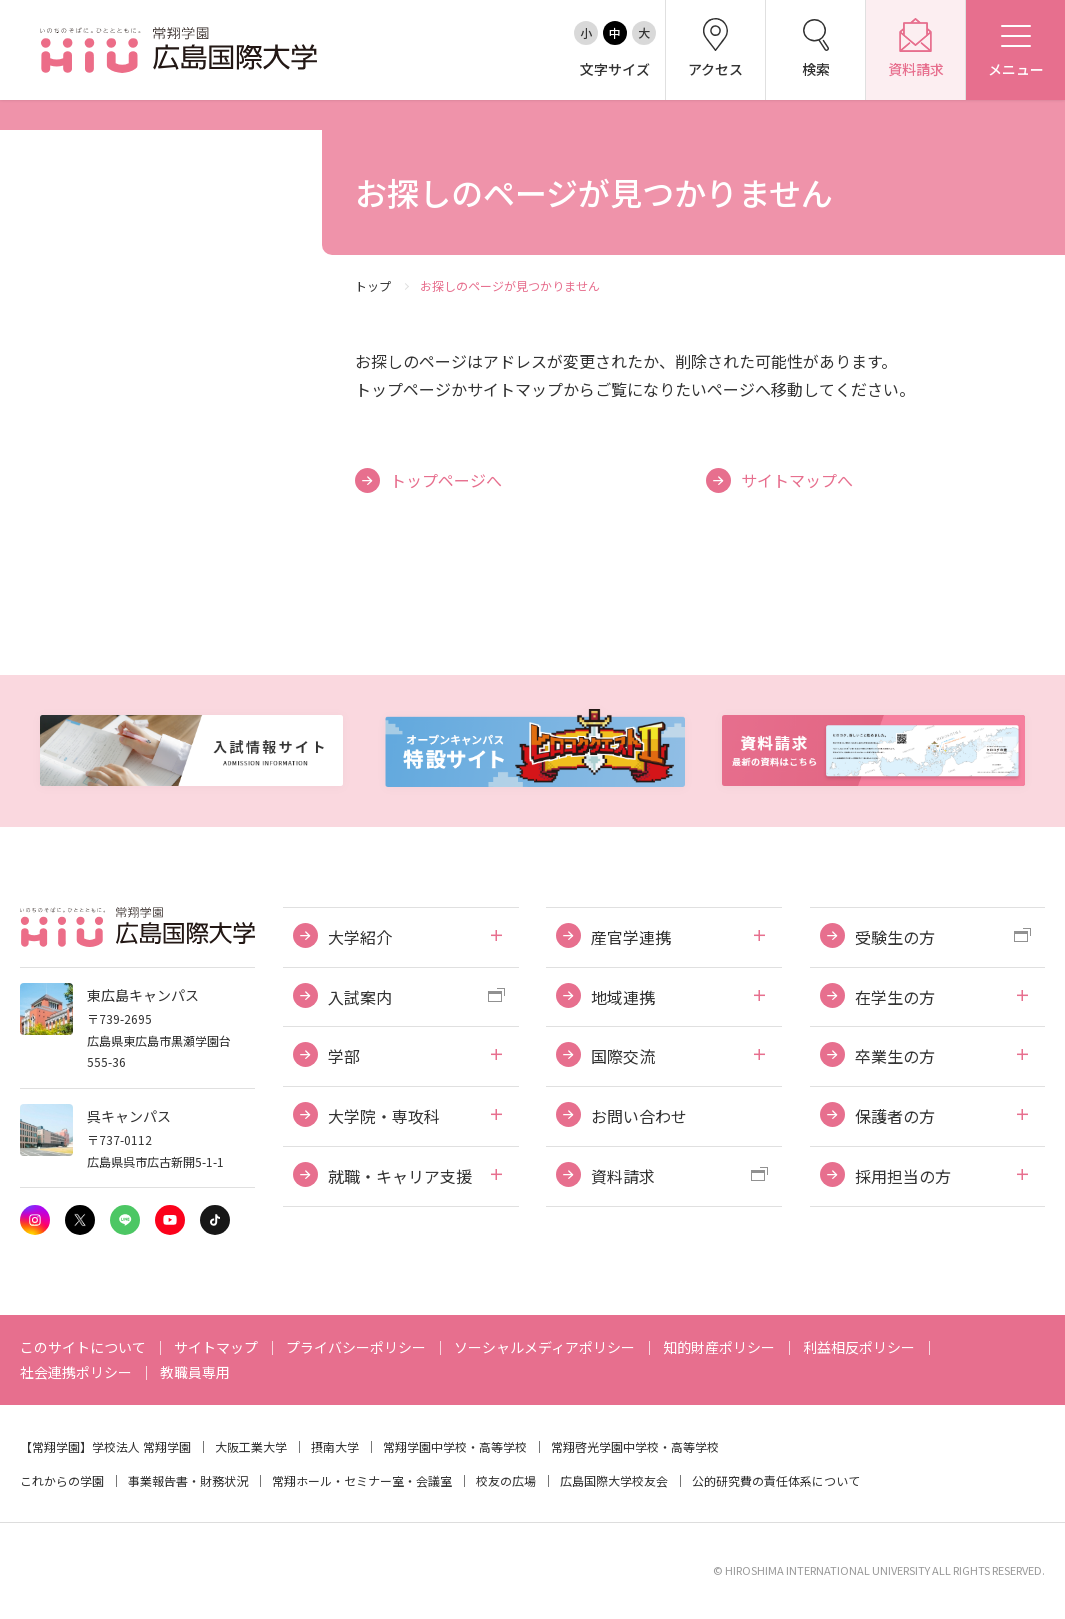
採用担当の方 (903, 1176)
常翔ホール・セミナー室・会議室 (362, 1480)
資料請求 (623, 1176)
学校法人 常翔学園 (141, 1446)
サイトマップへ (797, 480)
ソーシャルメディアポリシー (544, 1347)
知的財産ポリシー (719, 1347)
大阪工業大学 (251, 1446)
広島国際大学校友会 (614, 1480)
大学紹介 (360, 937)
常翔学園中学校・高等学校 (455, 1446)
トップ (373, 285)
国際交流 (623, 1056)
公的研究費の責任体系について (776, 1480)
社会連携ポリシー (76, 1372)
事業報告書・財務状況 (188, 1480)
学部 (344, 1056)
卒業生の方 (895, 1056)
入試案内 (360, 997)
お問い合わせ (639, 1116)
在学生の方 (895, 997)
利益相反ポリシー (859, 1347)
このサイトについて (83, 1347)
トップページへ (446, 480)
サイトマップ (216, 1347)
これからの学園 (62, 1480)
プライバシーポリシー (356, 1347)
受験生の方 (895, 937)
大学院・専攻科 (384, 1116)
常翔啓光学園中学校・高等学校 (635, 1446)
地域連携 (623, 997)
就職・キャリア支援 (400, 1176)
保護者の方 (895, 1116)
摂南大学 (335, 1446)
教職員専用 (195, 1372)
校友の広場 (506, 1480)
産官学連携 (631, 937)
